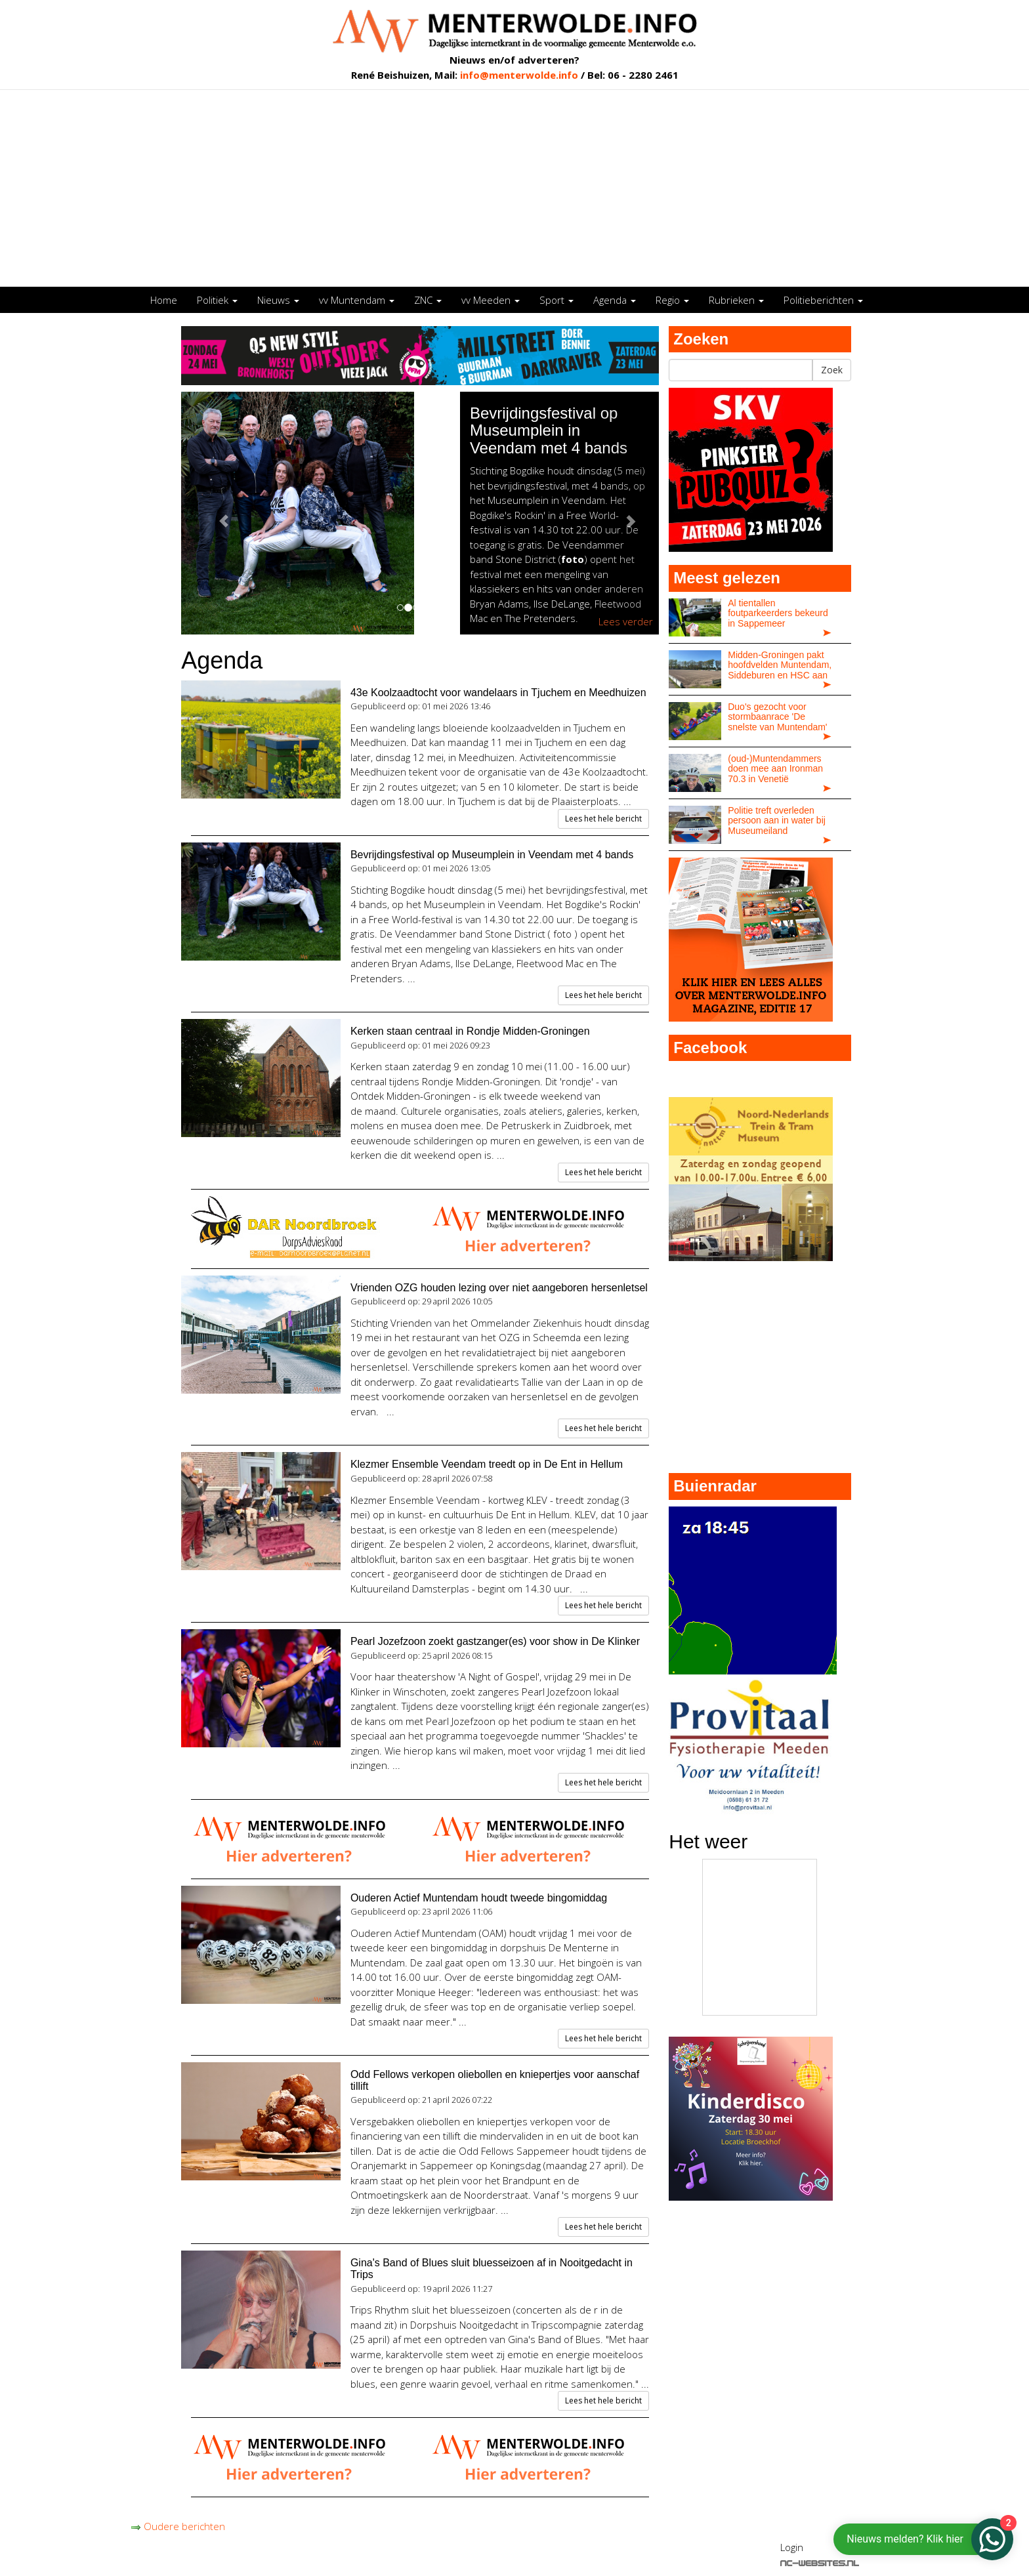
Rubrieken (736, 299)
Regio (672, 299)
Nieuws (278, 299)
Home (163, 299)
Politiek (217, 299)
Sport (556, 299)
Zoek (832, 370)
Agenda (614, 299)
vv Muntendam (356, 299)
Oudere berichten (178, 2526)
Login (791, 2547)
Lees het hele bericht (603, 818)
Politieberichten (823, 299)
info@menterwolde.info (519, 74)
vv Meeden (490, 299)
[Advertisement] (514, 188)
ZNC (428, 299)
